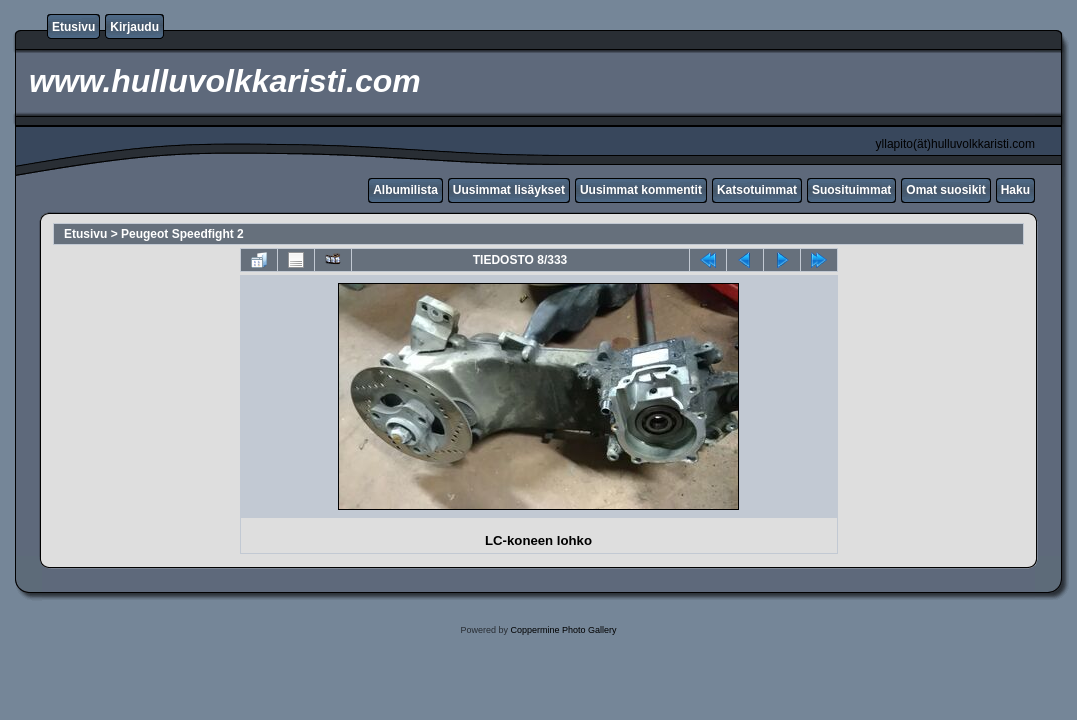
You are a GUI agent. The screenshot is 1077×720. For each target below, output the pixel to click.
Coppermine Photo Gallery (563, 630)
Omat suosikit (945, 190)
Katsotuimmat (757, 190)
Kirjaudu (134, 27)
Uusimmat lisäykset (509, 190)
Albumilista (405, 190)
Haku (1015, 190)
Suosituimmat (851, 190)
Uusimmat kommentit (641, 190)
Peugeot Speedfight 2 (182, 234)
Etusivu (73, 27)
